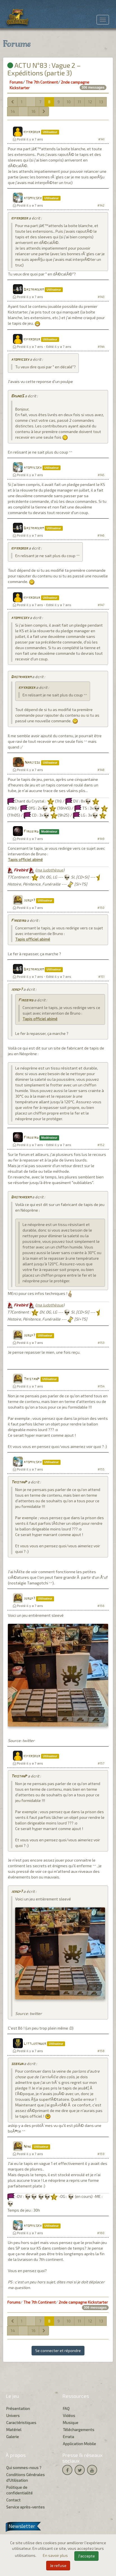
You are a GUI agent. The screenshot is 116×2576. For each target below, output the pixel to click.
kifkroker (31, 132)
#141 (101, 139)
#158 (100, 2051)
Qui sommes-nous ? (23, 2467)
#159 (100, 2154)
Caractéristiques (21, 2422)
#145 (101, 475)
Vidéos (69, 2415)
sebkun (17, 2064)
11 (79, 101)
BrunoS (17, 396)
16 (33, 111)
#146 (100, 535)
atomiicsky (33, 198)
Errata (68, 2436)
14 (13, 111)
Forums (16, 82)
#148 (100, 770)
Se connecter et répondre (58, 2350)
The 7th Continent (42, 82)
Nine (27, 2147)
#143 (101, 297)
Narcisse (32, 763)
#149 (100, 838)
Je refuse (58, 2565)
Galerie (12, 2436)
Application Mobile (79, 2443)
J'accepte (86, 2555)
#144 (101, 346)
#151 (101, 976)
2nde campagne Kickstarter (83, 2302)
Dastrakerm (34, 290)
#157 (101, 1763)
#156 (100, 1606)
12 (90, 101)
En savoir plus (56, 2555)
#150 (100, 907)
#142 (100, 205)
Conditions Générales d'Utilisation (25, 2477)
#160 (100, 2233)
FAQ (66, 2408)
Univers (13, 2415)
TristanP (32, 1379)
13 (101, 101)
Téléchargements (78, 2429)
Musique (70, 2422)
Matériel (13, 2429)
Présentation (18, 2408)
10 (69, 101)
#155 (101, 1469)
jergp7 (29, 900)
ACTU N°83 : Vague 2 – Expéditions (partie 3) (44, 69)
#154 (101, 1386)
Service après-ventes (25, 2507)
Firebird (31, 831)
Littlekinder (35, 2044)
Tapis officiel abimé (25, 859)
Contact (13, 2499)
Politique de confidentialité (19, 2490)
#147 (101, 605)
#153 (101, 1342)
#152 (100, 1145)
